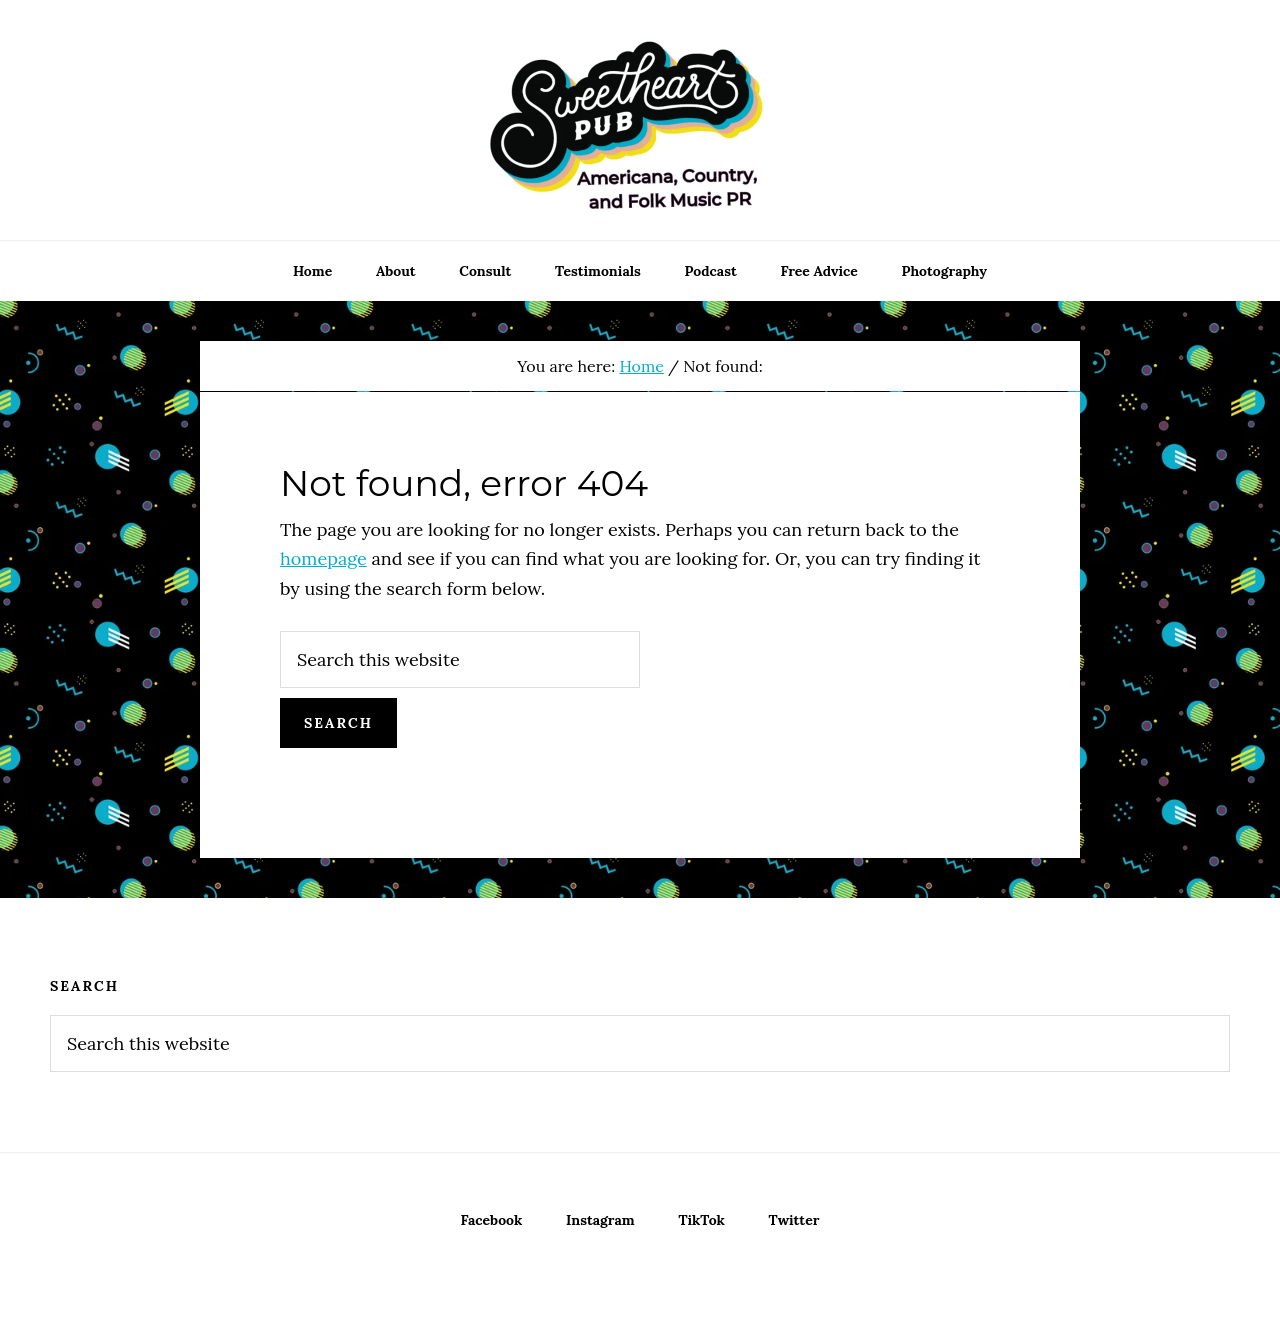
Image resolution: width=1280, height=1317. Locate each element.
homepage (323, 558)
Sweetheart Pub (640, 120)
